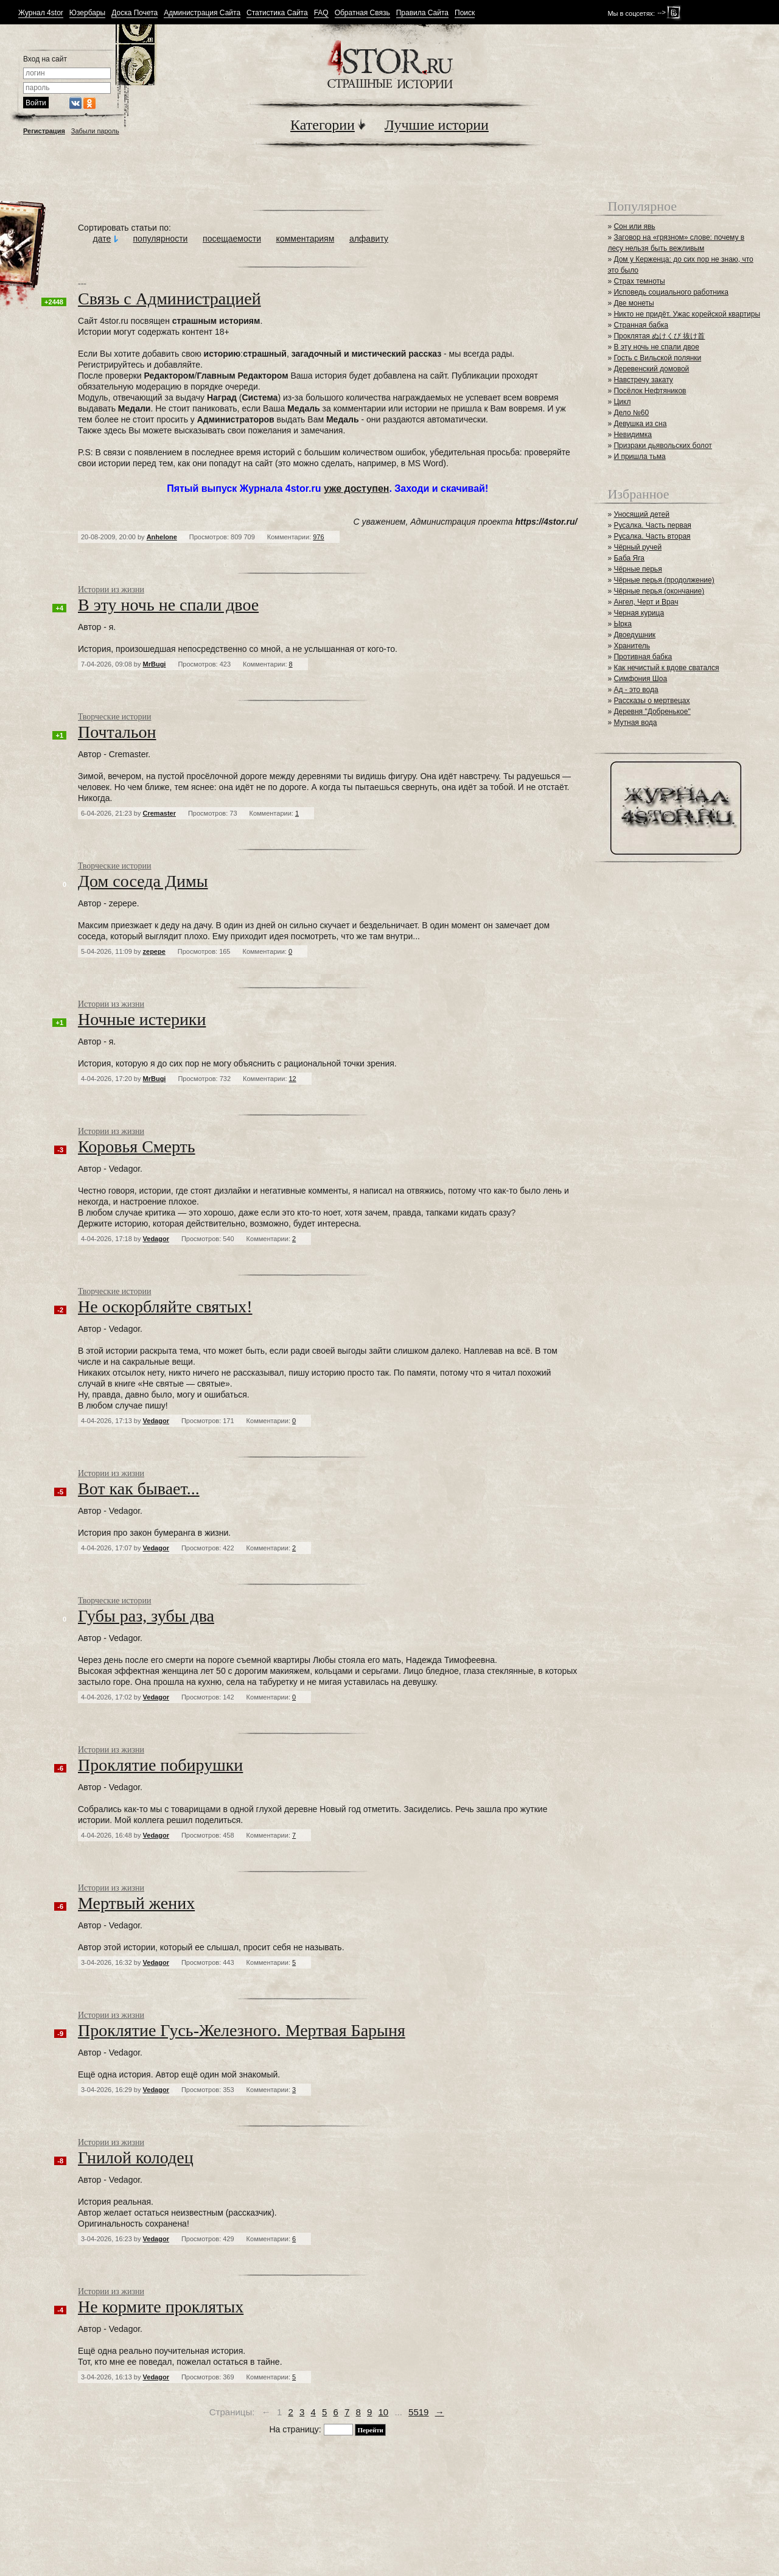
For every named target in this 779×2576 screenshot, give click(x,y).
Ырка (622, 624)
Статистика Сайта (277, 13)
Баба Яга (629, 558)
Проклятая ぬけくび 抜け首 (659, 336)
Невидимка (632, 434)
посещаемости (232, 238)
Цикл (622, 401)
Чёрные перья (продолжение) (663, 580)
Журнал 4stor (40, 13)
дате (102, 238)
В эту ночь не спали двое (656, 347)
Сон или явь (634, 226)
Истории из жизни (111, 589)
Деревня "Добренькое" (651, 711)
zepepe (154, 951)
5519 (418, 2412)
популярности (160, 238)
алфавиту (368, 238)
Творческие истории (114, 716)
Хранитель (631, 646)
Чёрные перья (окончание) (658, 591)
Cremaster (159, 813)
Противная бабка (642, 657)
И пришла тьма (639, 456)
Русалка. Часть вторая (651, 536)
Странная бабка (640, 325)
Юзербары (87, 13)
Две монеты (633, 303)
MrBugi (154, 664)
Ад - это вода (635, 689)
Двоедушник (634, 635)
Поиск (465, 13)
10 (384, 2412)
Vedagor (156, 1238)
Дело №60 (631, 412)
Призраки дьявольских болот (662, 445)
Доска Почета (134, 13)
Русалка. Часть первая (652, 525)
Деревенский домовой (651, 369)
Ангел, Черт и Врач (645, 602)
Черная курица (638, 613)
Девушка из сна (639, 423)
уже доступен (357, 488)
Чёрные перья (637, 569)
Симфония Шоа (640, 678)
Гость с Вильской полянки (657, 358)
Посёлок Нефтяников (649, 391)
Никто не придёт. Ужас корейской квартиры (686, 314)
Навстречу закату (642, 380)
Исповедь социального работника (670, 292)
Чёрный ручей (637, 547)
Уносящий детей (641, 514)
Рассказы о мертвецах (651, 700)
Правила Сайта (422, 13)
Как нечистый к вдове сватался (666, 667)
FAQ (321, 13)
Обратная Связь (362, 13)
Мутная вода (635, 722)
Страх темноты (639, 281)
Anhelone (162, 537)
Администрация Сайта (202, 13)
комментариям (305, 238)
